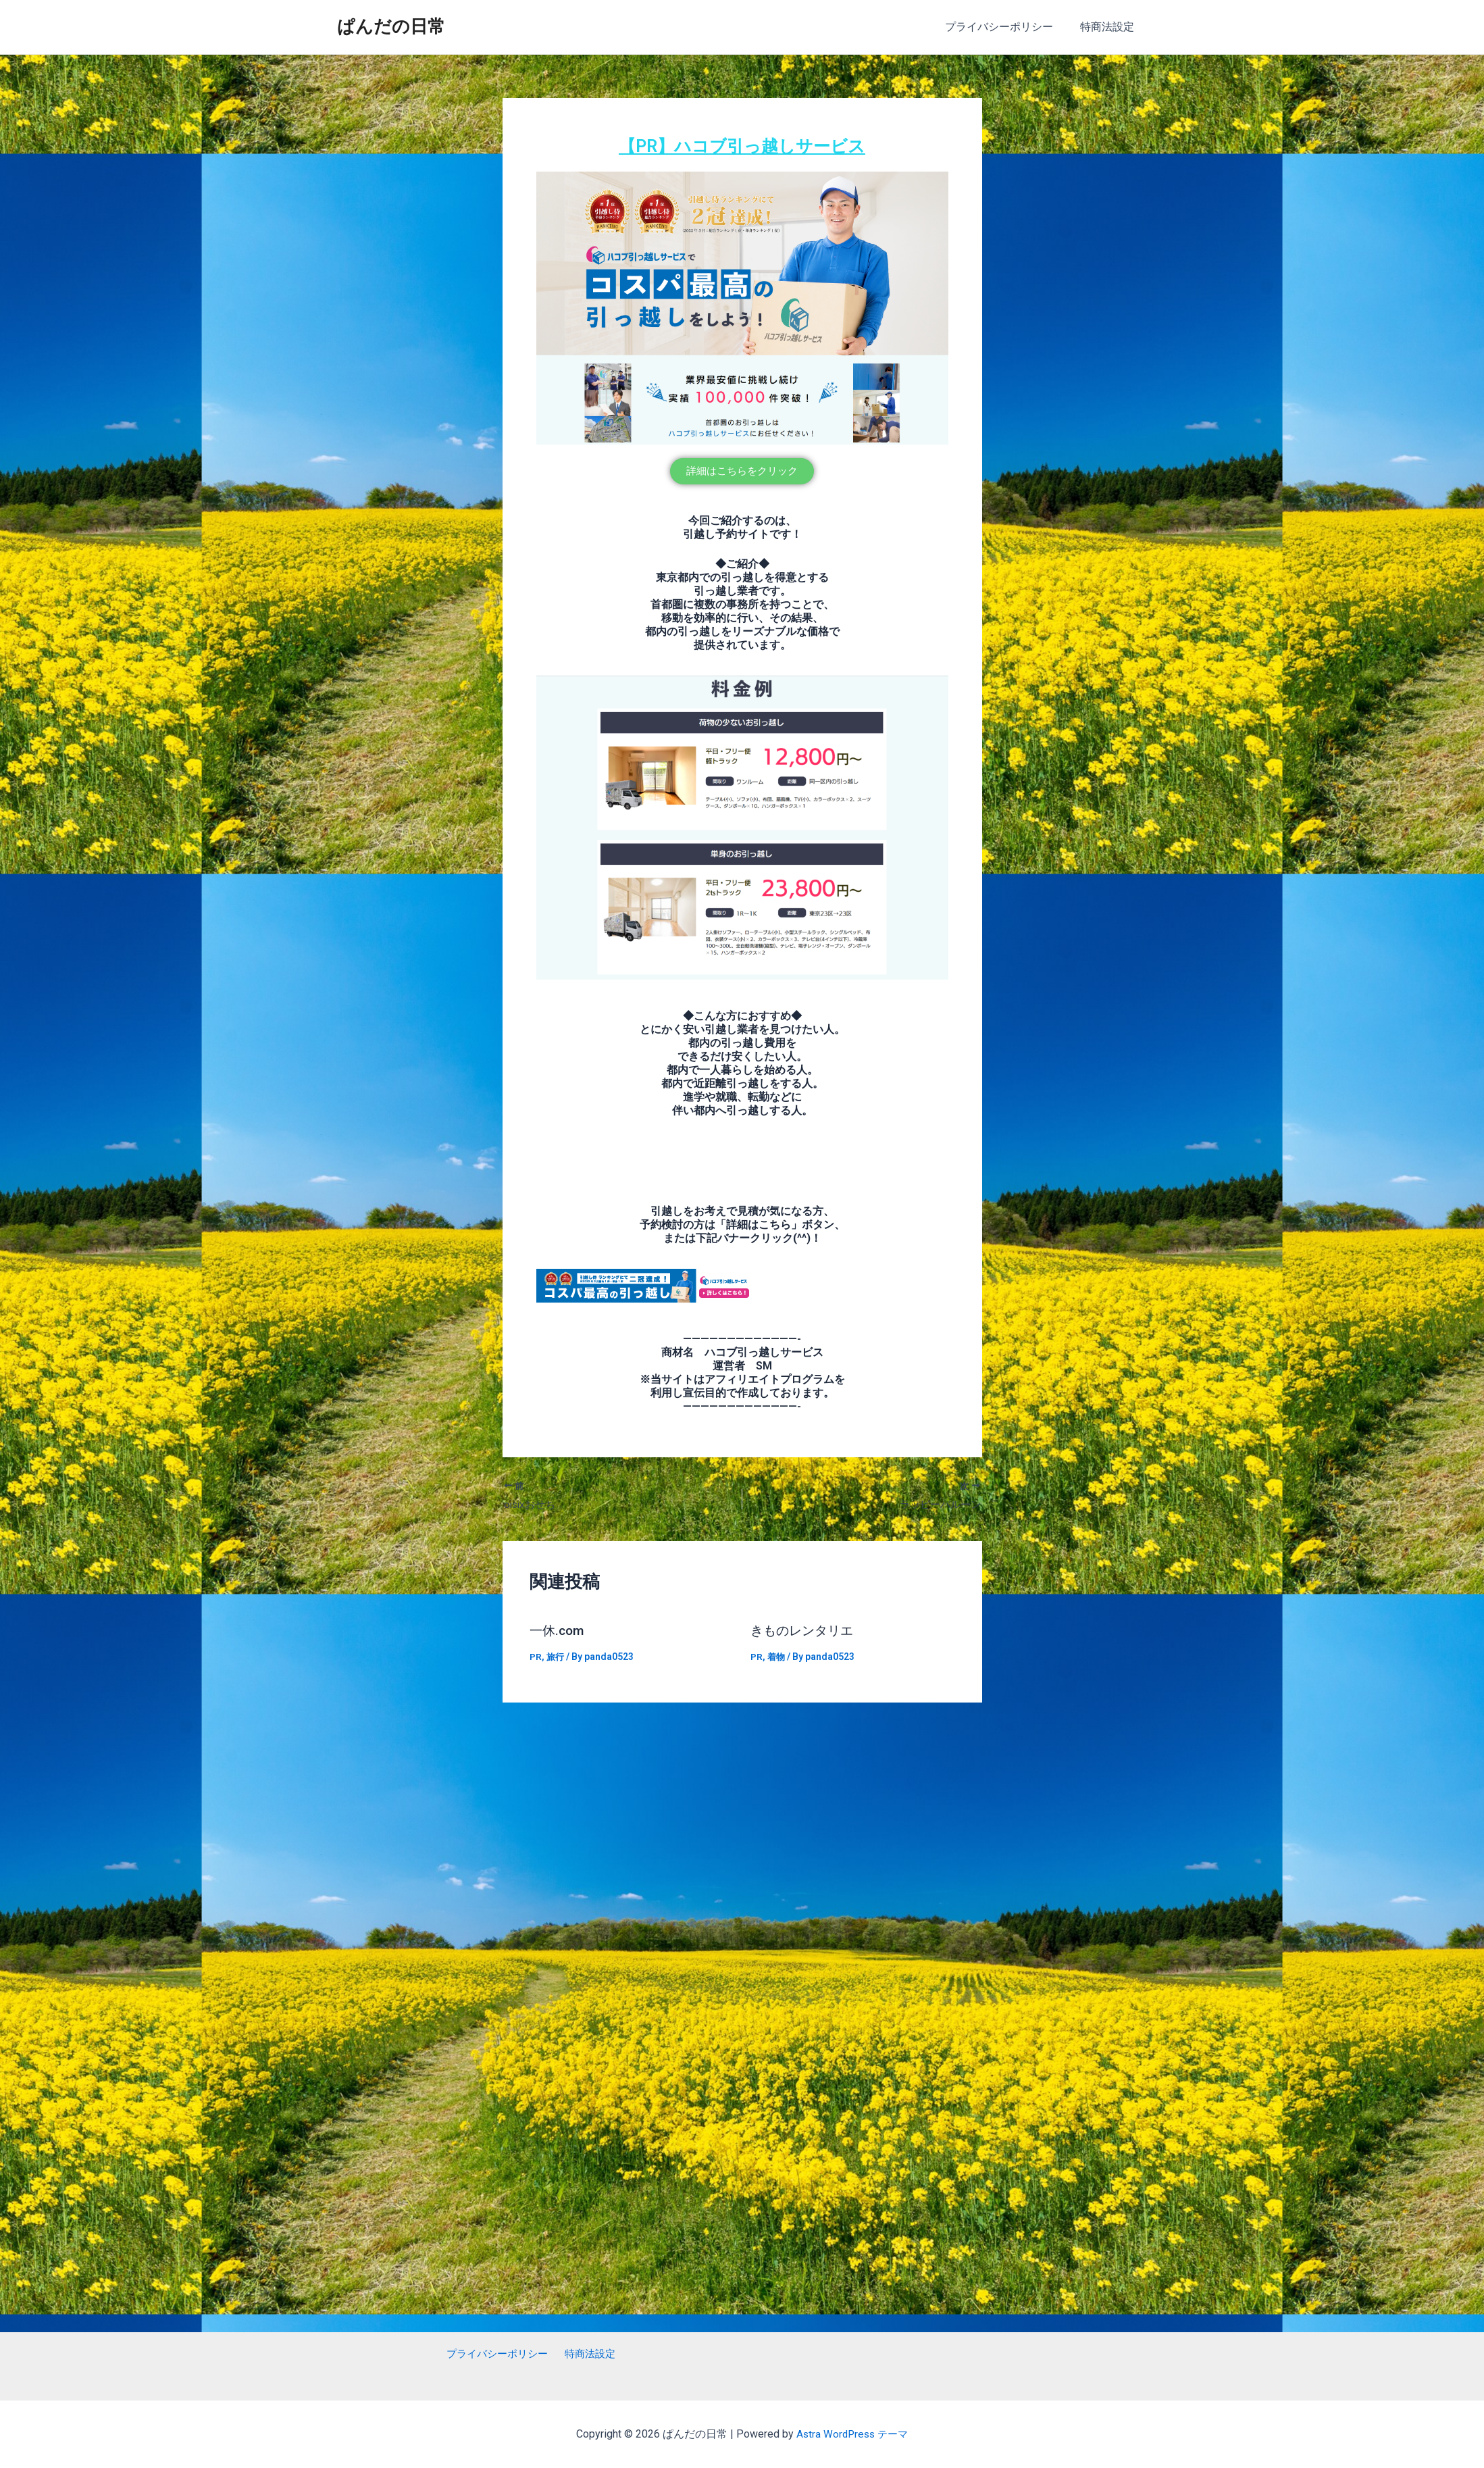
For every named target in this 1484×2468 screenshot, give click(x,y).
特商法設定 (1110, 26)
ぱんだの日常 (391, 26)
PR (536, 1657)
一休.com (558, 1631)
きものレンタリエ (804, 1631)
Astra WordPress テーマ (852, 2433)
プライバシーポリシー (1007, 26)
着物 (776, 1657)
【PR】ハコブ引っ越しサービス (742, 145)
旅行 (555, 1657)
